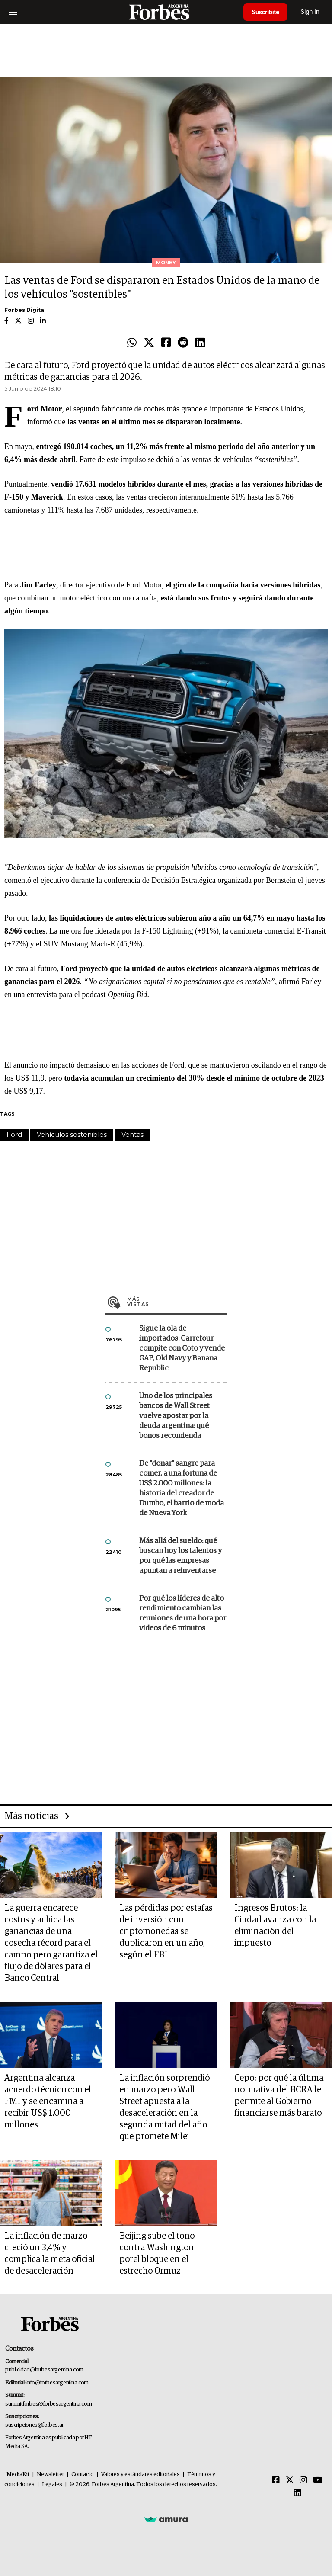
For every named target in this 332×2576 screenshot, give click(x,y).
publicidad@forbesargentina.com (44, 2370)
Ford (14, 1134)
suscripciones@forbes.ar (34, 2425)
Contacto (82, 2474)
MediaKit (17, 2474)
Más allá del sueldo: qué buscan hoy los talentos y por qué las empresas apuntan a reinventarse (180, 1556)
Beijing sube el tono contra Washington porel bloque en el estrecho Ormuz (157, 2253)
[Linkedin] (297, 2493)
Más (177, 1301)
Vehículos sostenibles (72, 1134)
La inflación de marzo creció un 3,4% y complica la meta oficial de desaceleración (49, 2253)
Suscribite (266, 12)
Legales (52, 2484)
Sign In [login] (310, 12)
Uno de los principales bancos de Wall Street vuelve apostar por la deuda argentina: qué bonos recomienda (175, 1416)
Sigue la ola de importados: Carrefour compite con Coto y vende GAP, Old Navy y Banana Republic (182, 1348)
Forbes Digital (25, 310)
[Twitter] (289, 2480)
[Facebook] (276, 2480)
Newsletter (50, 2474)
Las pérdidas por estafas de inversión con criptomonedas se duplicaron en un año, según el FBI (166, 1931)
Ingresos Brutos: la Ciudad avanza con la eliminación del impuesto (275, 1925)
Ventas (132, 1134)
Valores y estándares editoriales (140, 2474)
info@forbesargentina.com (57, 2383)
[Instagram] (303, 2480)
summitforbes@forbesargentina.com (48, 2404)
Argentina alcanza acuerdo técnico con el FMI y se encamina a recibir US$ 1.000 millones (47, 2101)
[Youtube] (318, 2480)
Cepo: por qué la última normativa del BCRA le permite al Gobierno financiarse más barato (278, 2095)
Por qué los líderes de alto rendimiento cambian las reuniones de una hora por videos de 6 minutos (182, 1613)
